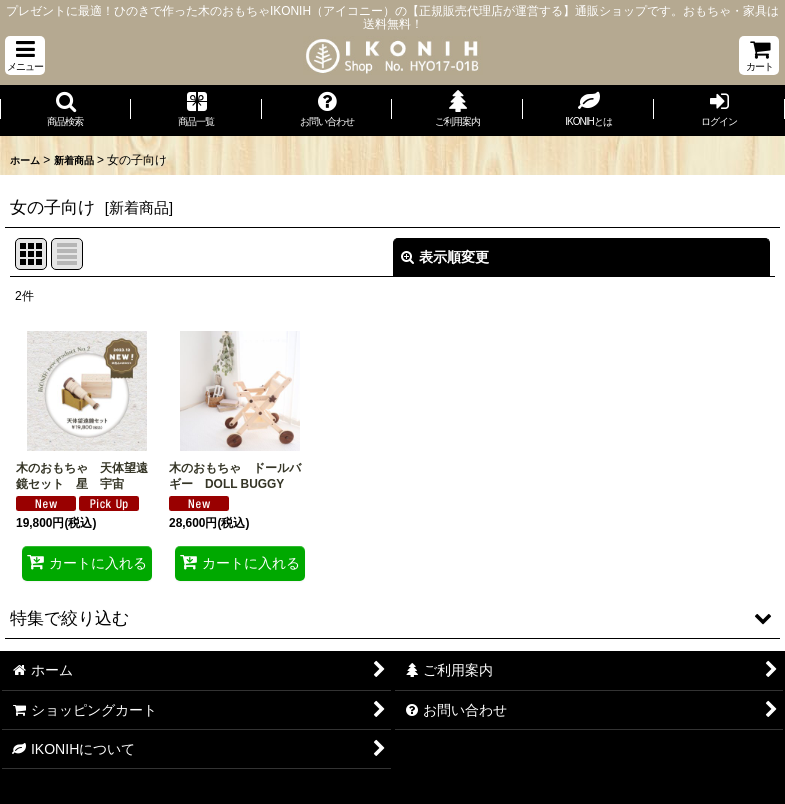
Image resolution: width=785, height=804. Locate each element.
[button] (25, 55)
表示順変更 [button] (445, 257)
